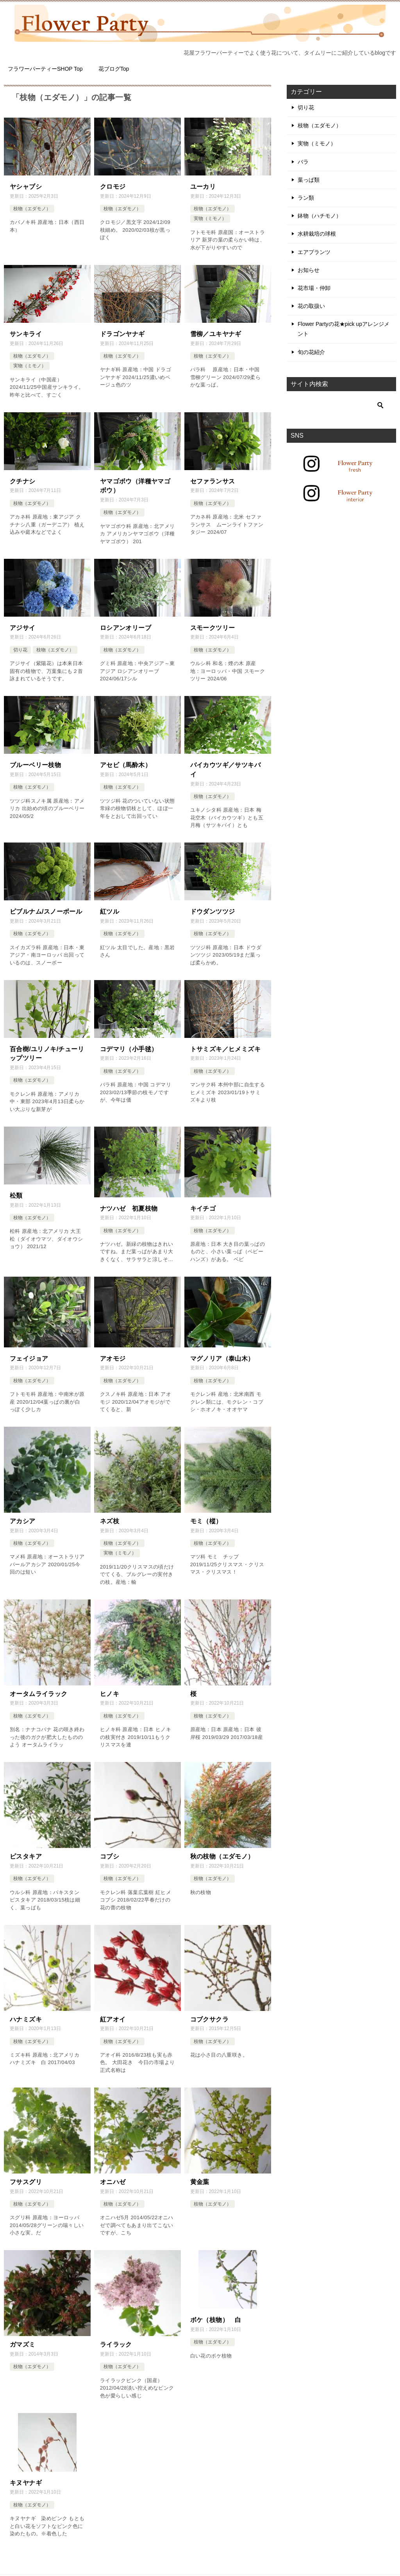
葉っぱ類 (309, 180)
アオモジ (113, 1352)
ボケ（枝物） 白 (215, 2311)
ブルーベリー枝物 (35, 762)
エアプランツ (314, 252)
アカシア (23, 1515)
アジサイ (23, 625)
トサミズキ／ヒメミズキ (225, 1044)
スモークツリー (212, 625)
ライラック (116, 2336)
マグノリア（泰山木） (222, 1352)
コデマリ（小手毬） (129, 1044)
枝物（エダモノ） (32, 208)
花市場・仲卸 (314, 288)
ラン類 (306, 198)
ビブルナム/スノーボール (46, 908)
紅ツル (109, 908)
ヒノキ (109, 1687)
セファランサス (212, 479)
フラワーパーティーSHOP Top (45, 69)
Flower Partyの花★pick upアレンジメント (343, 329)
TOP (30, 2572)
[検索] (341, 405)
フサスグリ (26, 2174)
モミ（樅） (206, 1515)
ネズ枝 (109, 1515)
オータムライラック (39, 1687)
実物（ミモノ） (210, 218)
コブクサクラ (209, 2012)
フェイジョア (29, 1352)
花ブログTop (113, 69)
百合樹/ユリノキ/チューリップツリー (47, 1049)
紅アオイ (113, 2012)
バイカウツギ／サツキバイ (225, 766)
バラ (303, 162)
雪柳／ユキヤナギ (215, 333)
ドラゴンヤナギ (122, 333)
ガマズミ (23, 2336)
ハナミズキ (26, 2012)
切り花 (20, 647)
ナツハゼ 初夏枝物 (129, 1203)
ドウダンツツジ (212, 908)
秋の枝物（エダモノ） (222, 1849)
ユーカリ (203, 186)
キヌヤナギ (26, 2473)
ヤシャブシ (26, 186)
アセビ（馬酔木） (125, 762)
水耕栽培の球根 (317, 234)
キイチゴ (203, 1203)
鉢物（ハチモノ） (319, 216)
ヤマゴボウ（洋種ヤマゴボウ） (135, 484)
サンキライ (26, 333)
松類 (16, 1190)
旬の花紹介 (311, 352)
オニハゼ (113, 2174)
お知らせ (309, 270)
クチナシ (23, 479)
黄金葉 (199, 2174)
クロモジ (113, 186)
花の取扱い (311, 306)
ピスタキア (26, 1849)
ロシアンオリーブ (125, 625)
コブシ (109, 1849)
